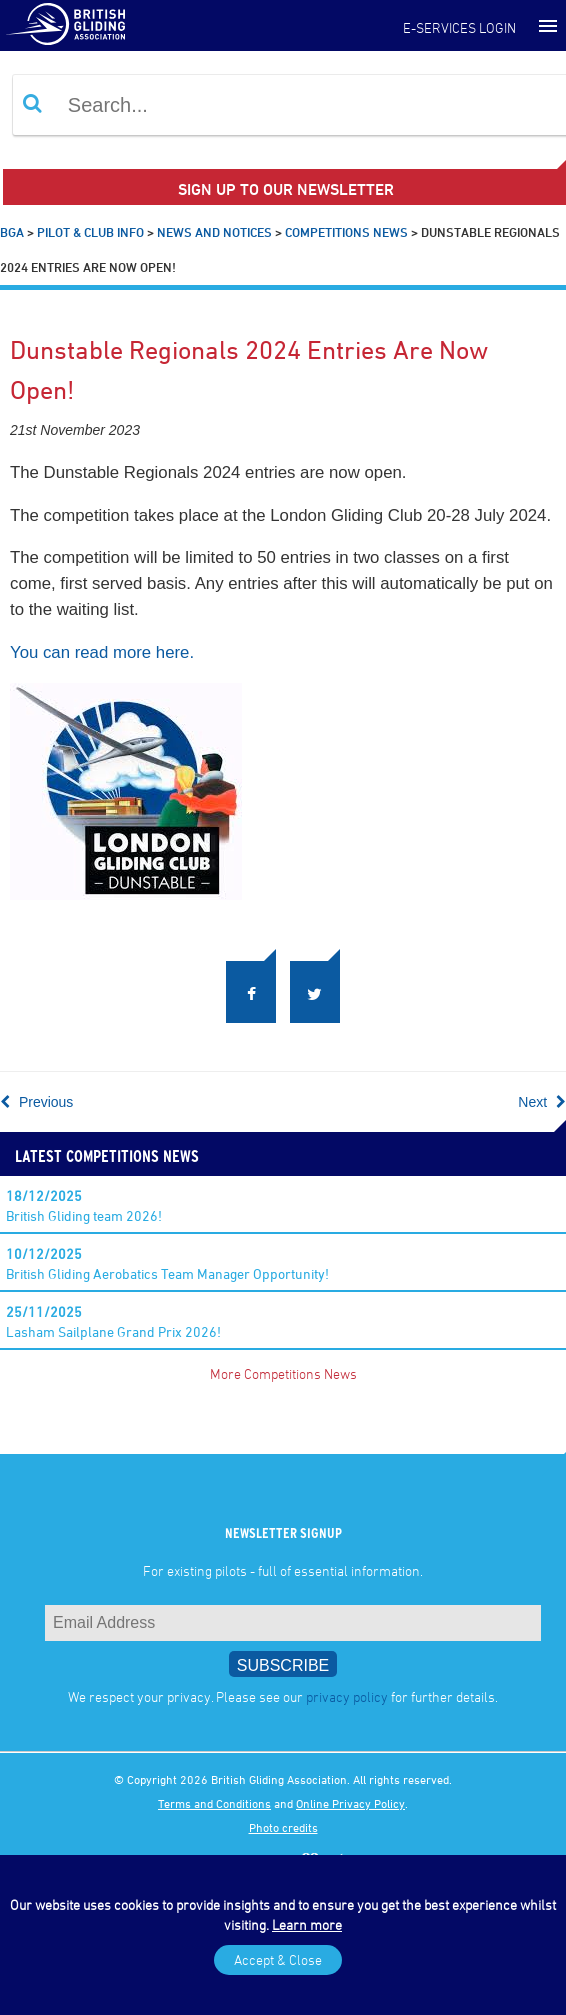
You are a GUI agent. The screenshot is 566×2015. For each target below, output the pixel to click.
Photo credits (283, 1827)
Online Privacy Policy (350, 1803)
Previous (36, 1102)
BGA (12, 232)
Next (542, 1102)
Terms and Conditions (214, 1803)
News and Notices (214, 232)
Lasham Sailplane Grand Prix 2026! (113, 1321)
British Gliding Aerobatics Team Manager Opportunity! (167, 1263)
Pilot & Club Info (90, 232)
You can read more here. (102, 652)
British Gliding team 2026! (84, 1205)
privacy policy (347, 1696)
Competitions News (346, 232)
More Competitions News (283, 1373)
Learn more (307, 1924)
